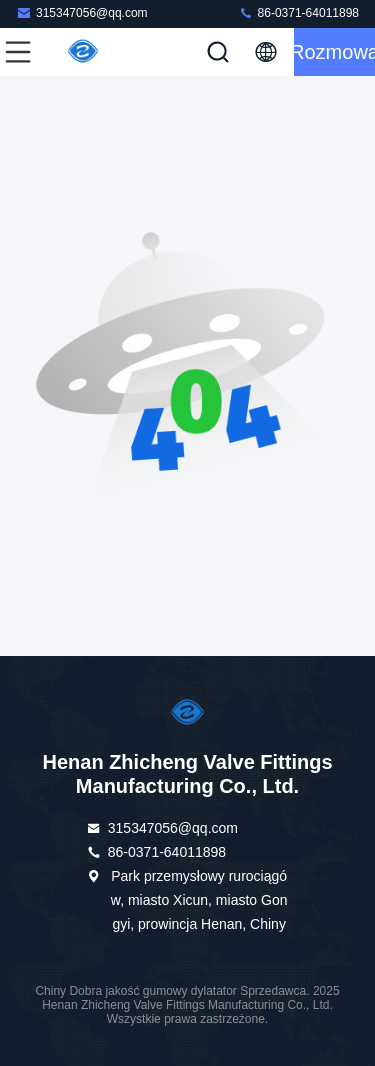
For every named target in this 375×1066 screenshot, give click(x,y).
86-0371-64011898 (298, 12)
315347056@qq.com (82, 12)
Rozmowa (334, 52)
